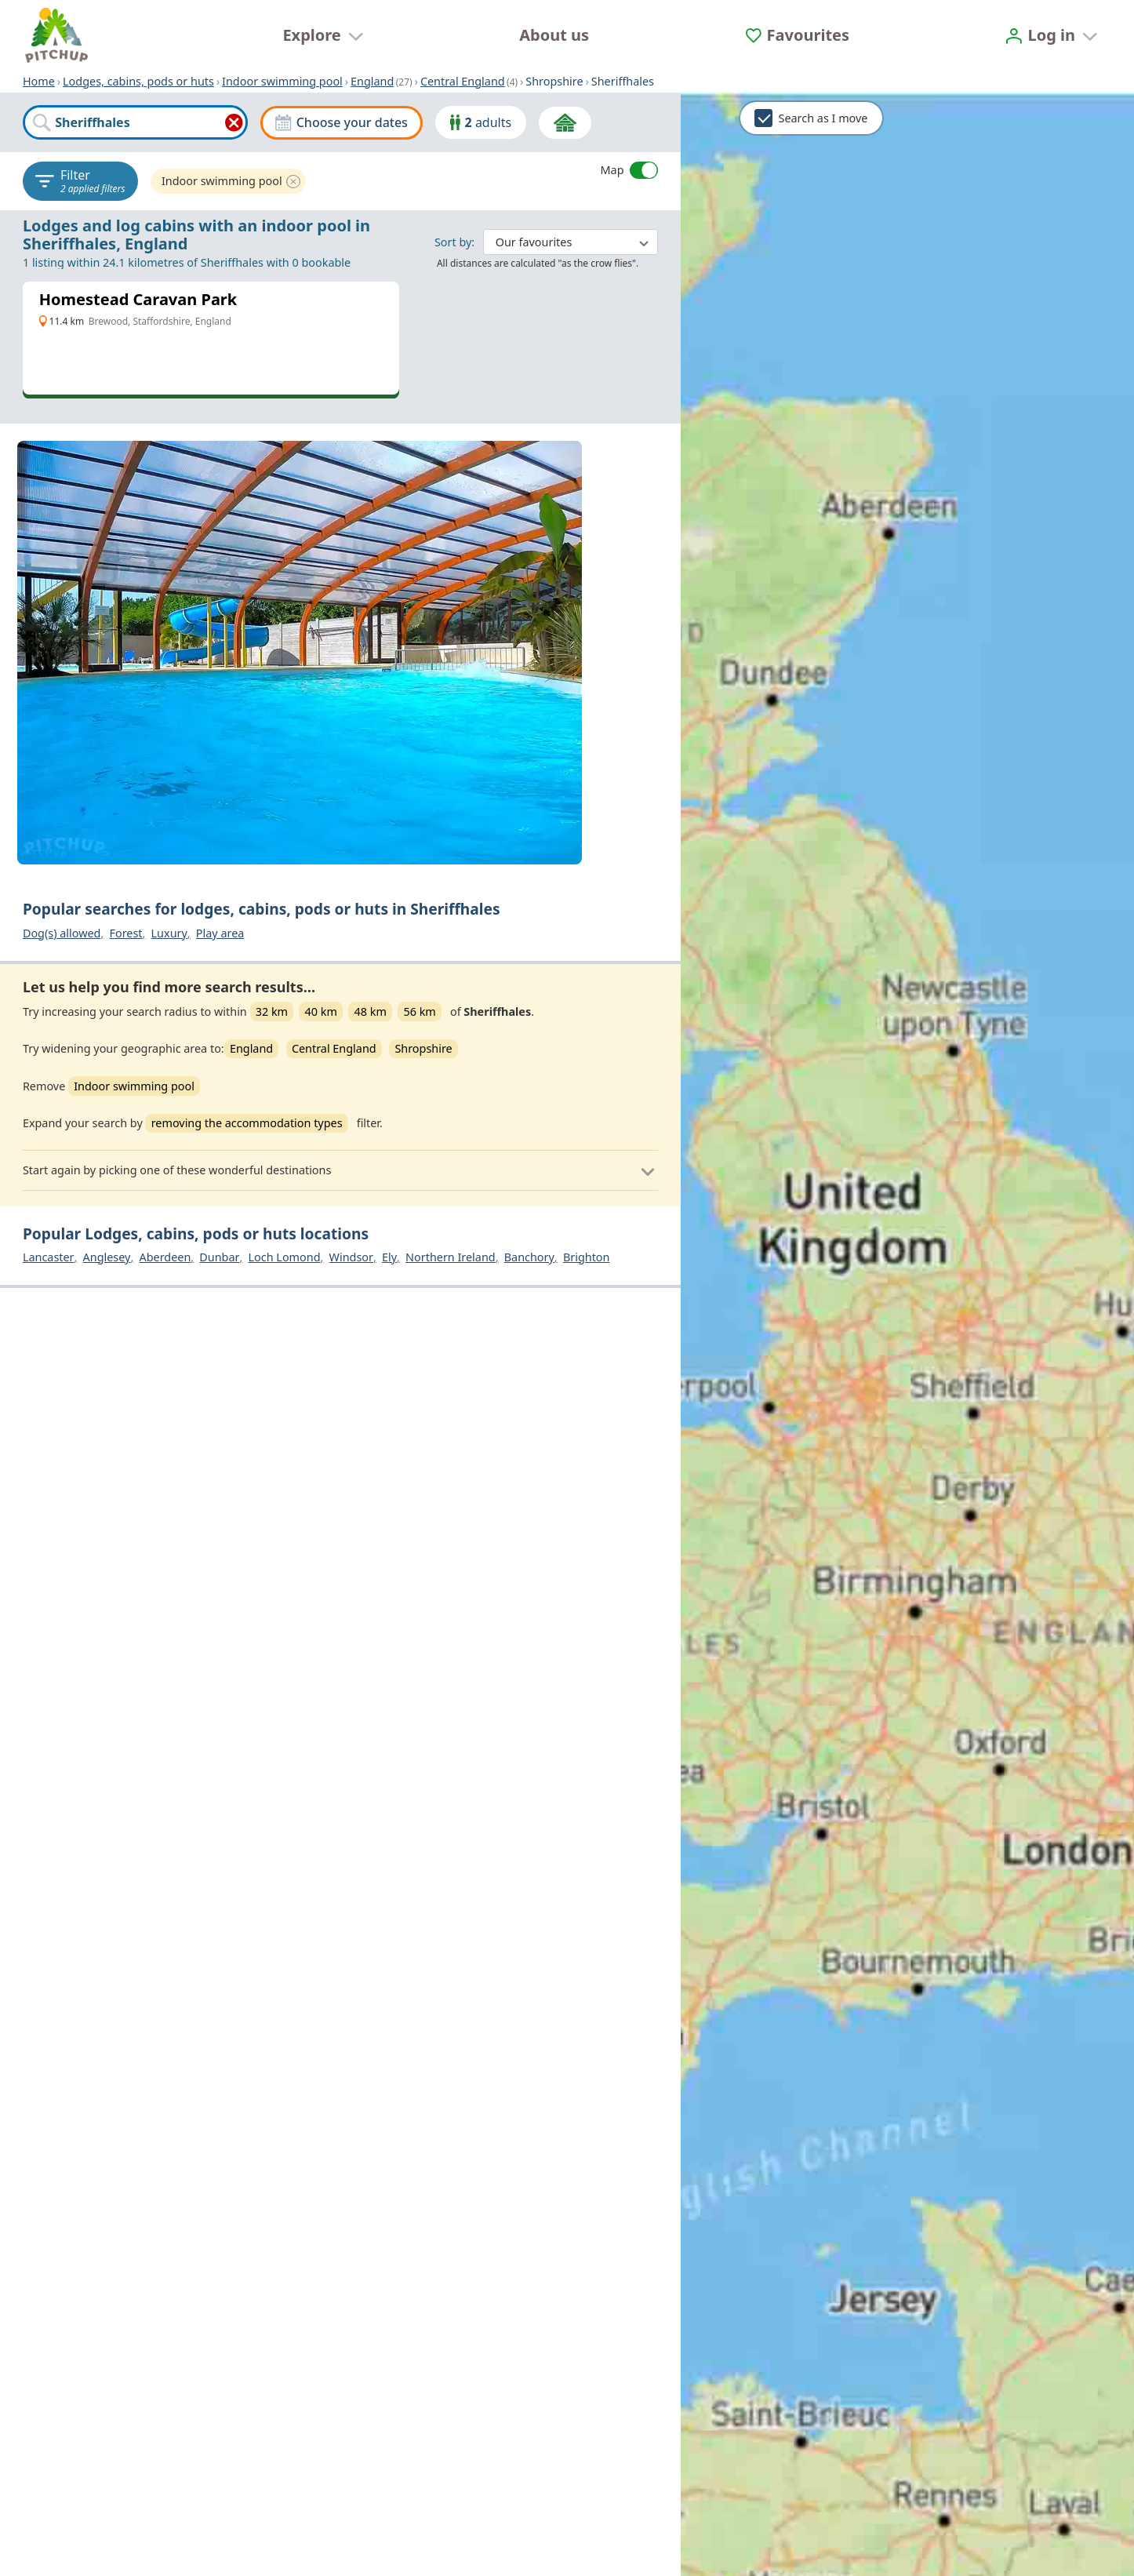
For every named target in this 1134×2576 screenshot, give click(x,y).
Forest (125, 933)
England (372, 81)
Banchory (529, 1257)
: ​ (546, 241)
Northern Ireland (450, 1257)
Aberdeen (165, 1257)
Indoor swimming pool (282, 81)
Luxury (169, 933)
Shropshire (423, 1048)
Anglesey (107, 1257)
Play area (220, 933)
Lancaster (49, 1257)
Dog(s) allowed (62, 933)
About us (554, 34)
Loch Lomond (285, 1257)
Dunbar (219, 1257)
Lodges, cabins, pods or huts (138, 81)
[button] (340, 1170)
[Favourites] (797, 35)
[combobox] (135, 122)
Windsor (351, 1257)
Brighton (586, 1257)
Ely (389, 1257)
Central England (462, 81)
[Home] (56, 35)
